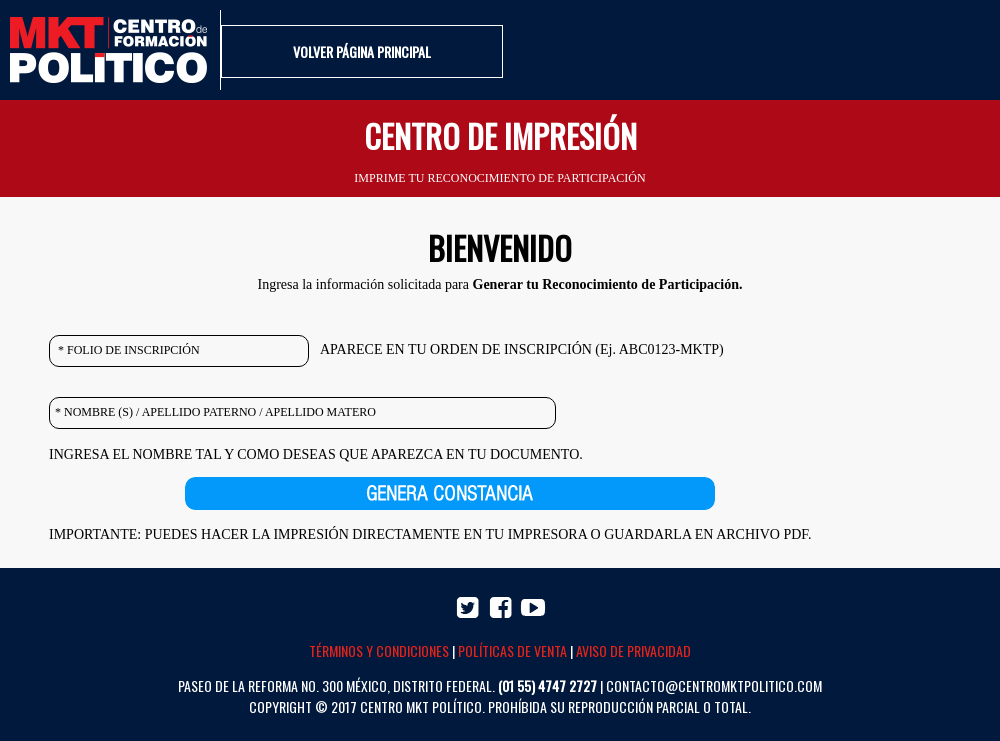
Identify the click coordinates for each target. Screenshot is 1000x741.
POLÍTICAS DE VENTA (512, 650)
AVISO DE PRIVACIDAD (633, 650)
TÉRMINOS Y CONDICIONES (379, 650)
